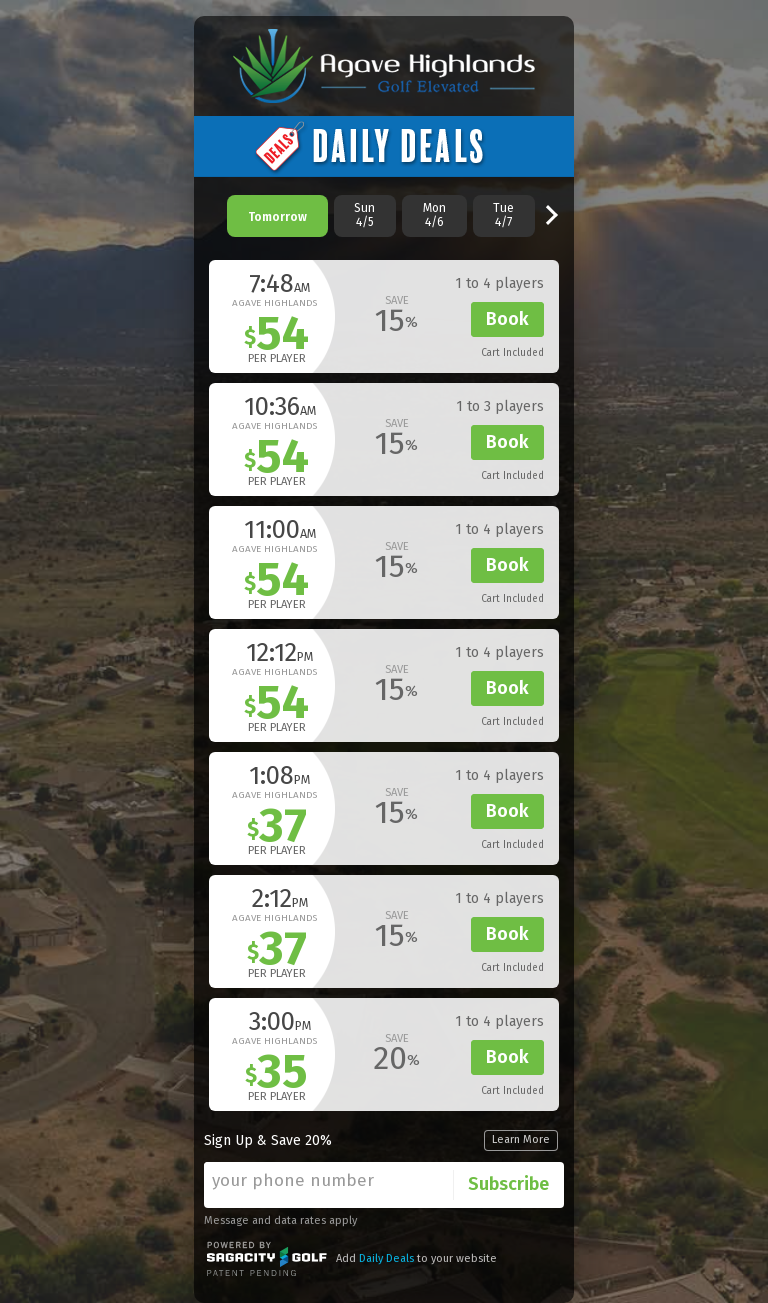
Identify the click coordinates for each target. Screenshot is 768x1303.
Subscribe (508, 1184)
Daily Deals (386, 1258)
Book (507, 319)
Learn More (521, 1139)
